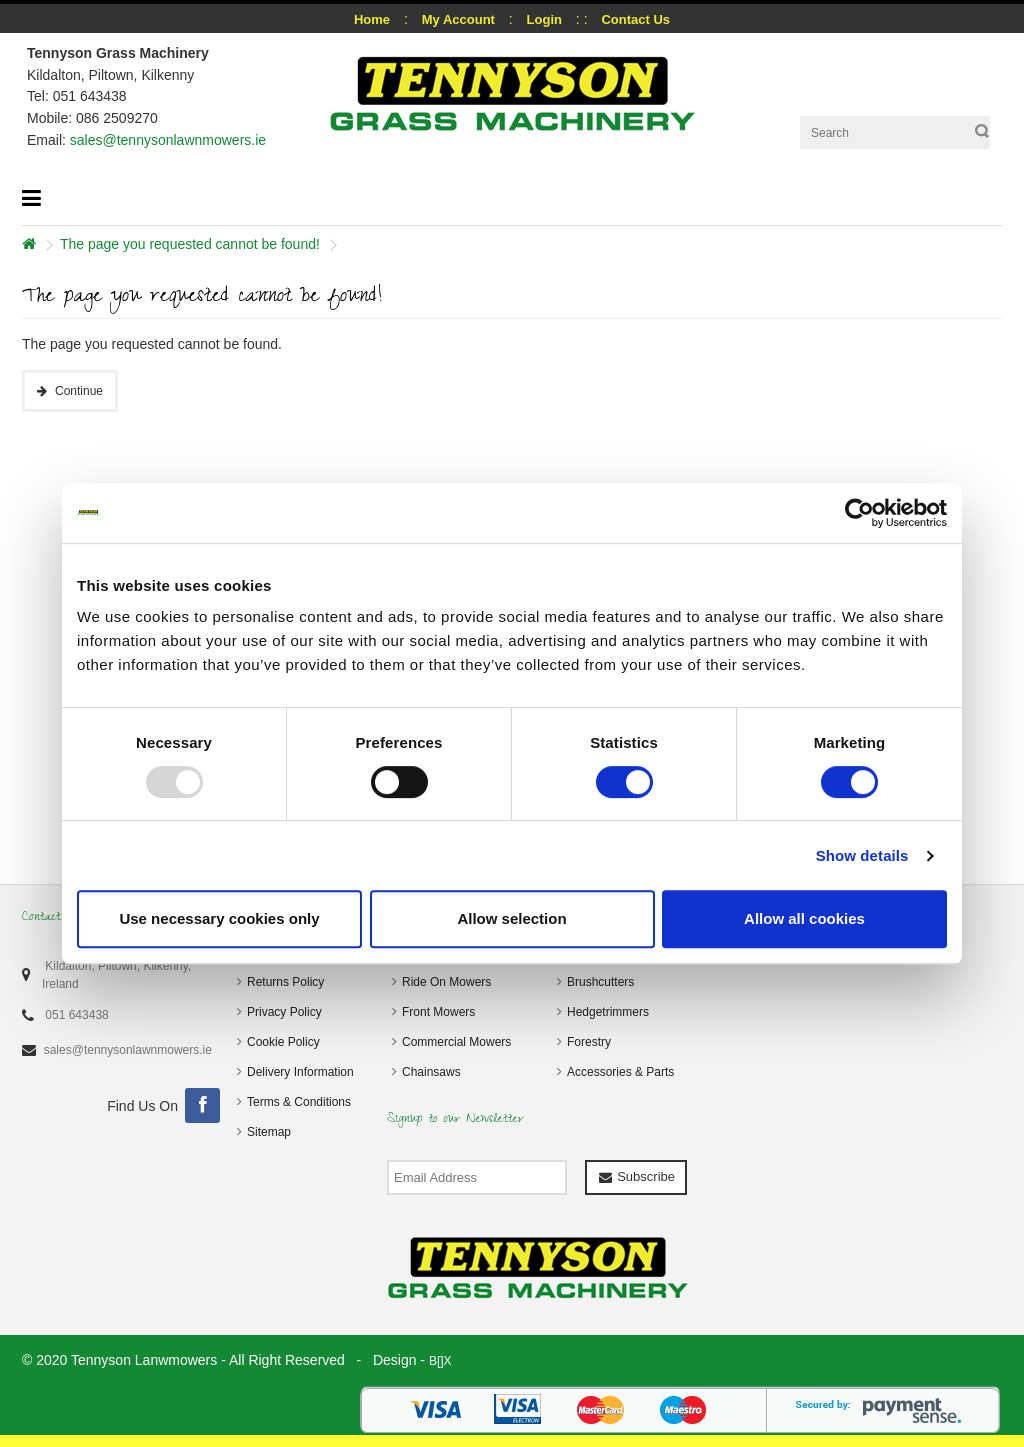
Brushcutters (600, 982)
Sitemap (269, 1132)
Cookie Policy (283, 1042)
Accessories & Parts (620, 1072)
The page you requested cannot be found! (190, 244)
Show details (862, 855)
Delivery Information (300, 1072)
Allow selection (511, 918)
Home (372, 19)
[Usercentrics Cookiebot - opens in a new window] (859, 513)
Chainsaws (431, 1072)
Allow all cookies (804, 918)
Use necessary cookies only (219, 918)
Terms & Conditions (299, 1102)
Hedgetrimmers (608, 1012)
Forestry (589, 1042)
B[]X (440, 1361)
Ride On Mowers (446, 982)
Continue (79, 391)
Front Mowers (438, 1012)
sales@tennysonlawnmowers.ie (168, 140)
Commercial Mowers (456, 1042)
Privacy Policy (284, 1012)
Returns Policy (285, 982)
